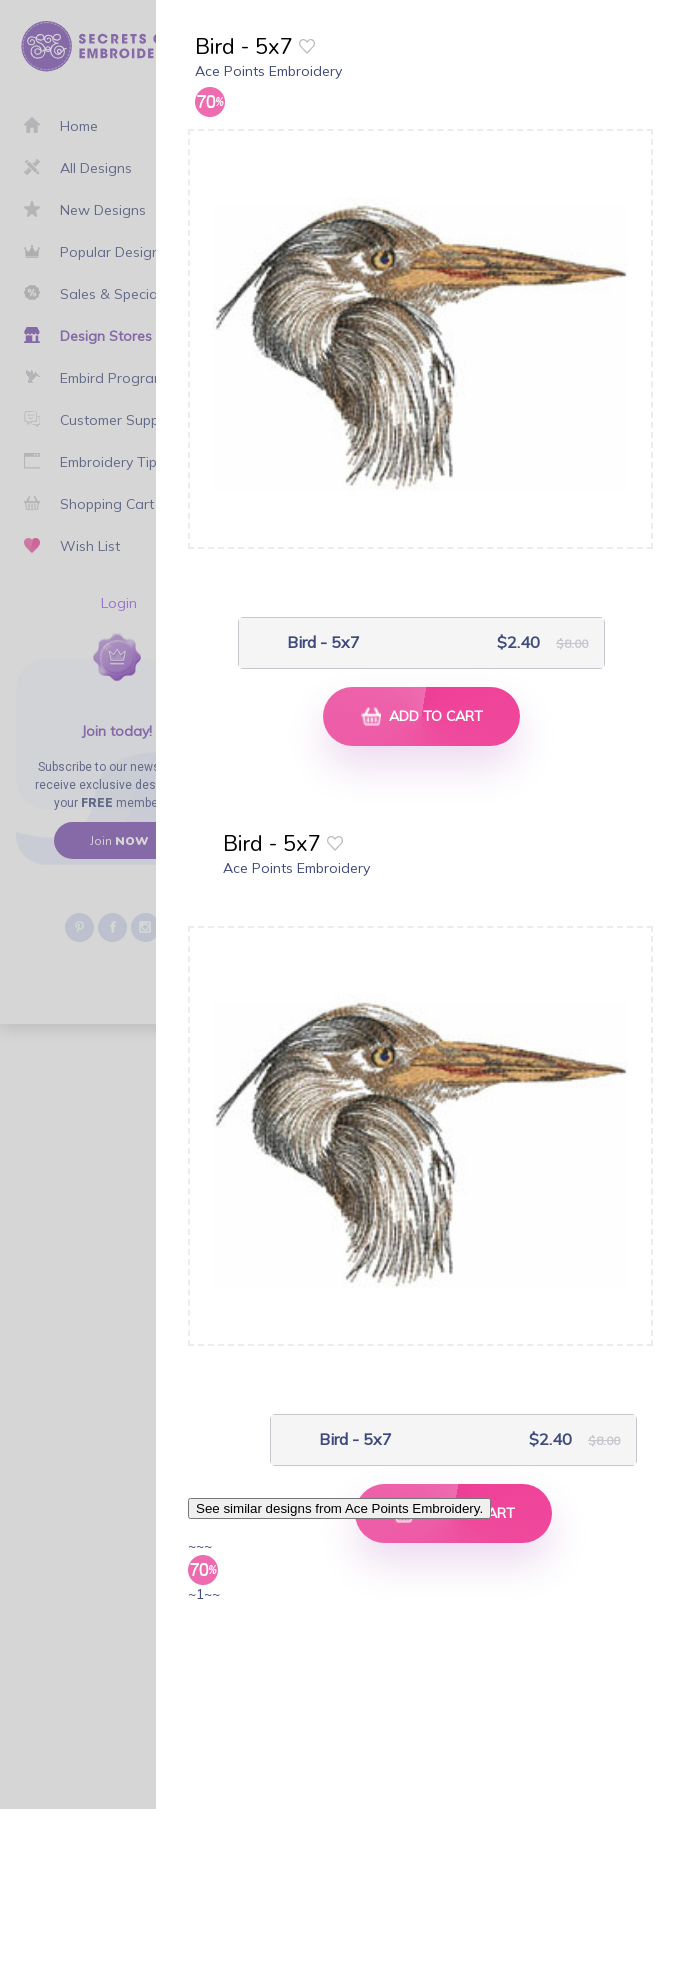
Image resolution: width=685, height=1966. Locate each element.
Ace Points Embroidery (268, 71)
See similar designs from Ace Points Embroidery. (339, 1508)
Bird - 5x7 (323, 642)
